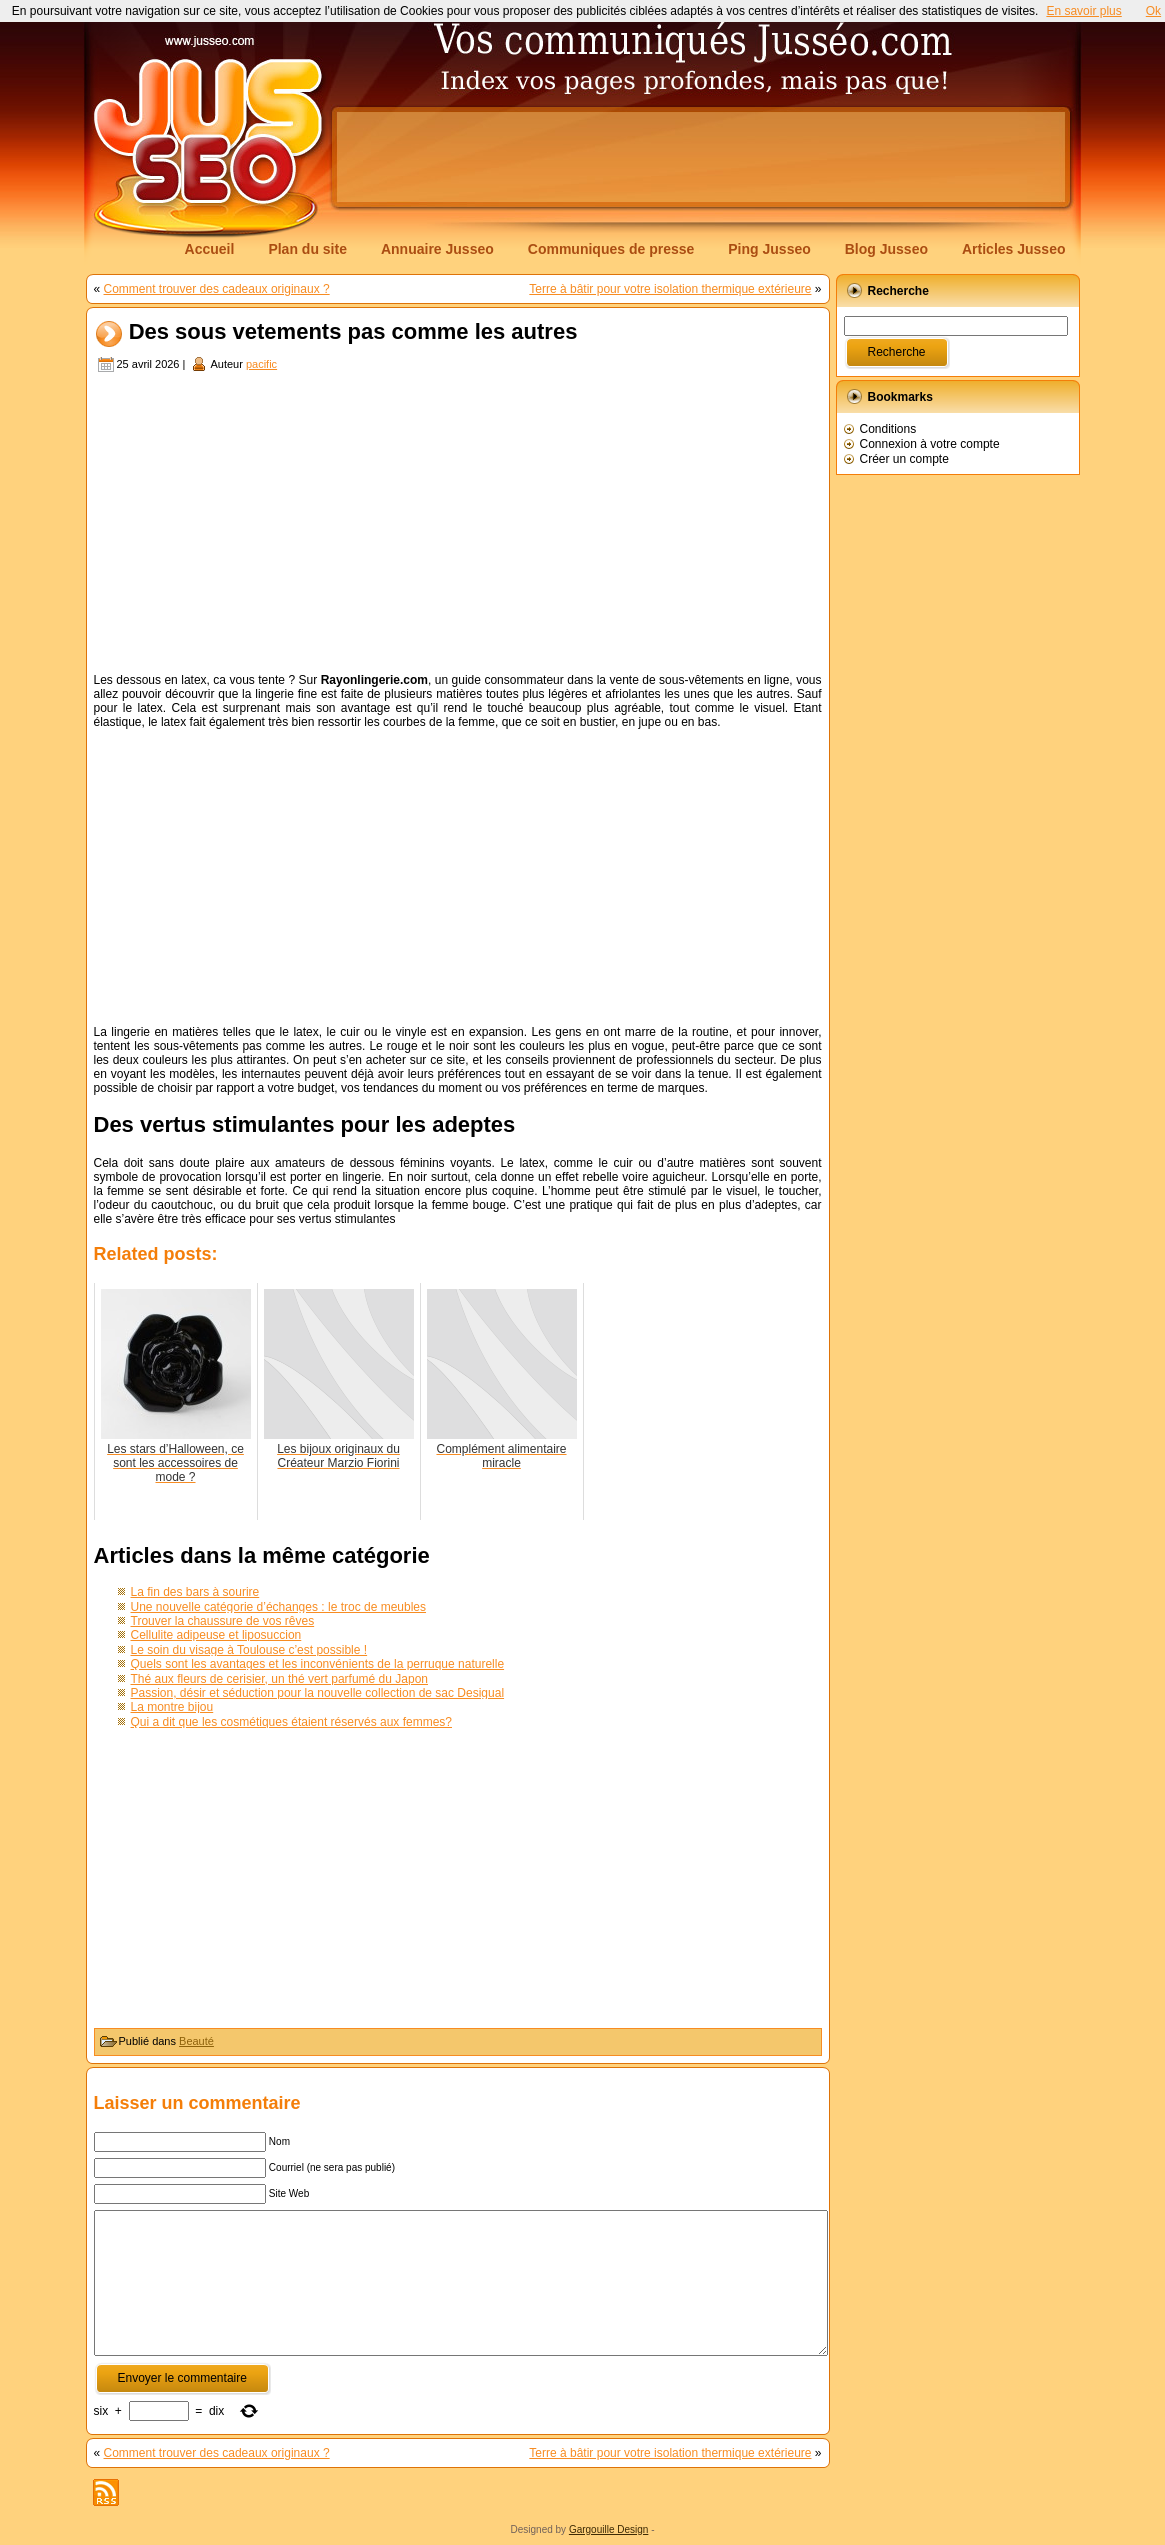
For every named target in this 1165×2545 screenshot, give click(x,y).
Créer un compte (904, 459)
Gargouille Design (609, 2529)
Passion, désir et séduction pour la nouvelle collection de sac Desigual (318, 1693)
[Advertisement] (701, 157)
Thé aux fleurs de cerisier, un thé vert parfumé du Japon (280, 1679)
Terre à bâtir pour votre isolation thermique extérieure (670, 289)
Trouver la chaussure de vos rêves (223, 1621)
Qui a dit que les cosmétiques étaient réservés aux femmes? (292, 1722)
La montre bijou (172, 1707)
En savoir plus (1083, 11)
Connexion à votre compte (930, 444)
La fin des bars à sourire (195, 1592)
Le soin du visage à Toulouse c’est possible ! (249, 1650)
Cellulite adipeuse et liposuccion (216, 1635)
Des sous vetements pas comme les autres (353, 332)
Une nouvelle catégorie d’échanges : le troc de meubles (279, 1607)
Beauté (196, 2041)
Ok (1153, 11)
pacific (261, 364)
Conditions (888, 429)
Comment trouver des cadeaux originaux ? (217, 289)
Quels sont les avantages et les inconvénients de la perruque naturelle (318, 1664)
